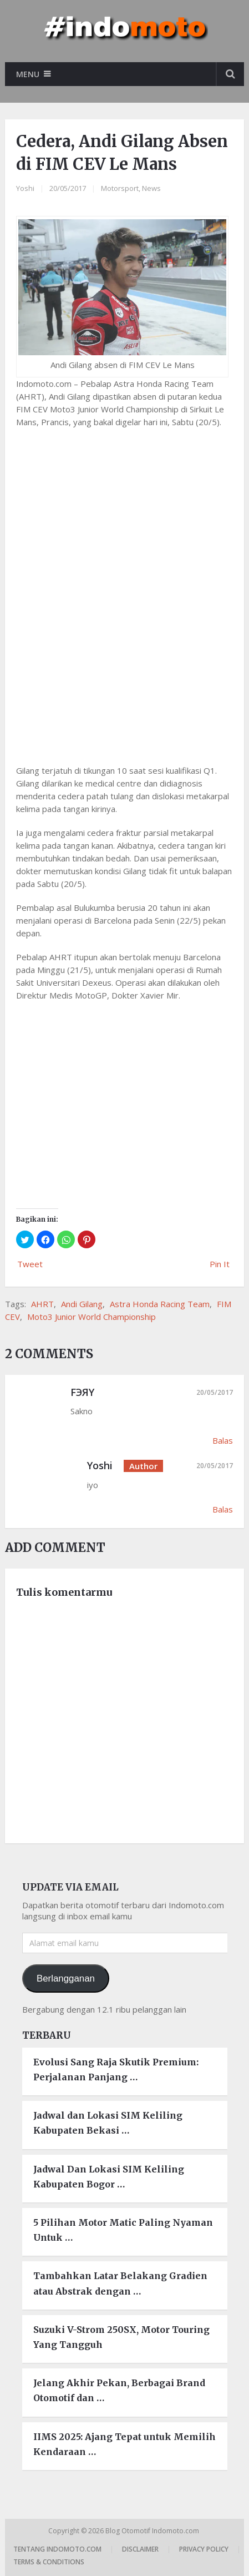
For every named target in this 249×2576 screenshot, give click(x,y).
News (151, 188)
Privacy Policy (203, 2549)
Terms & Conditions (48, 2562)
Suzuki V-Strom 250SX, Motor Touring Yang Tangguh (121, 2337)
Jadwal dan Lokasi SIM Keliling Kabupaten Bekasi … (107, 2123)
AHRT (42, 1303)
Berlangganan (66, 1978)
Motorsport (120, 188)
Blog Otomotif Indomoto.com (153, 2530)
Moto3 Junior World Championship (91, 1316)
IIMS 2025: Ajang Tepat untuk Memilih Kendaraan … (124, 2444)
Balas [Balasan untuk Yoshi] (222, 1509)
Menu (27, 74)
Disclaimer (140, 2549)
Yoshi (25, 188)
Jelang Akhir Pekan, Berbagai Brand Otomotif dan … (119, 2390)
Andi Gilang (82, 1303)
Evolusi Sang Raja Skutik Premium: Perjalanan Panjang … (116, 2069)
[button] (25, 1239)
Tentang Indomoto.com (57, 2549)
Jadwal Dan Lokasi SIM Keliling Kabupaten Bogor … (108, 2177)
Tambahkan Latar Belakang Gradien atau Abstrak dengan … (120, 2283)
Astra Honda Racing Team (160, 1303)
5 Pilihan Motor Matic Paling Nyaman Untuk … (123, 2230)
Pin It (220, 1263)
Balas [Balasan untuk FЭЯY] (222, 1440)
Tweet (30, 1263)
